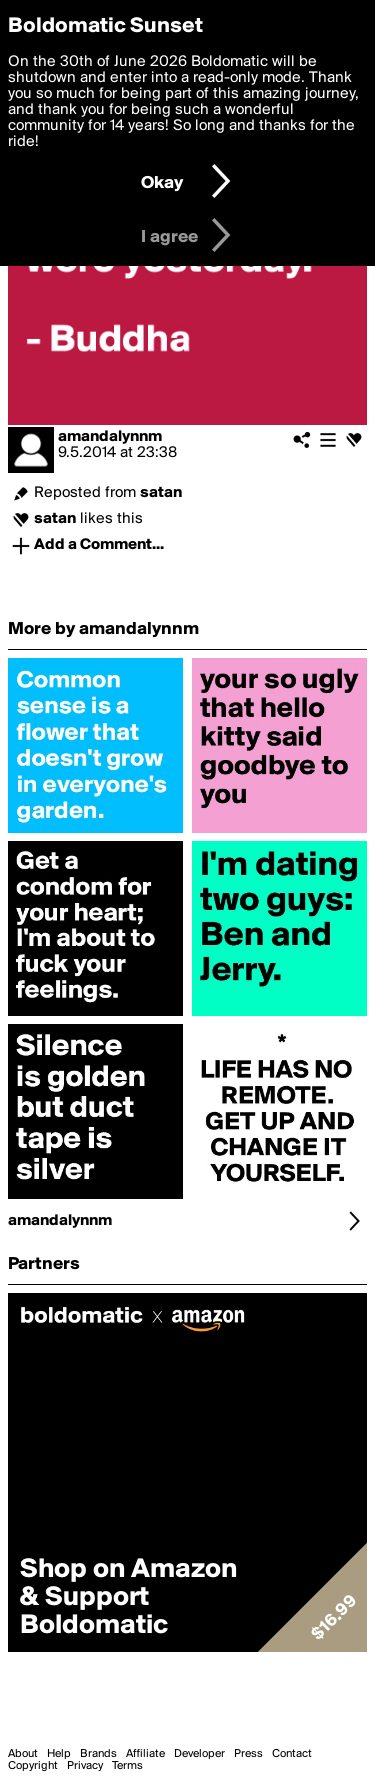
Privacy (85, 1766)
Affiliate (145, 1754)
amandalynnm (110, 437)
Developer (199, 1754)
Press (248, 1754)
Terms (127, 1766)
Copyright (33, 1766)
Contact (292, 1754)
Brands (98, 1754)
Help (59, 1754)
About (23, 1754)
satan (161, 493)
